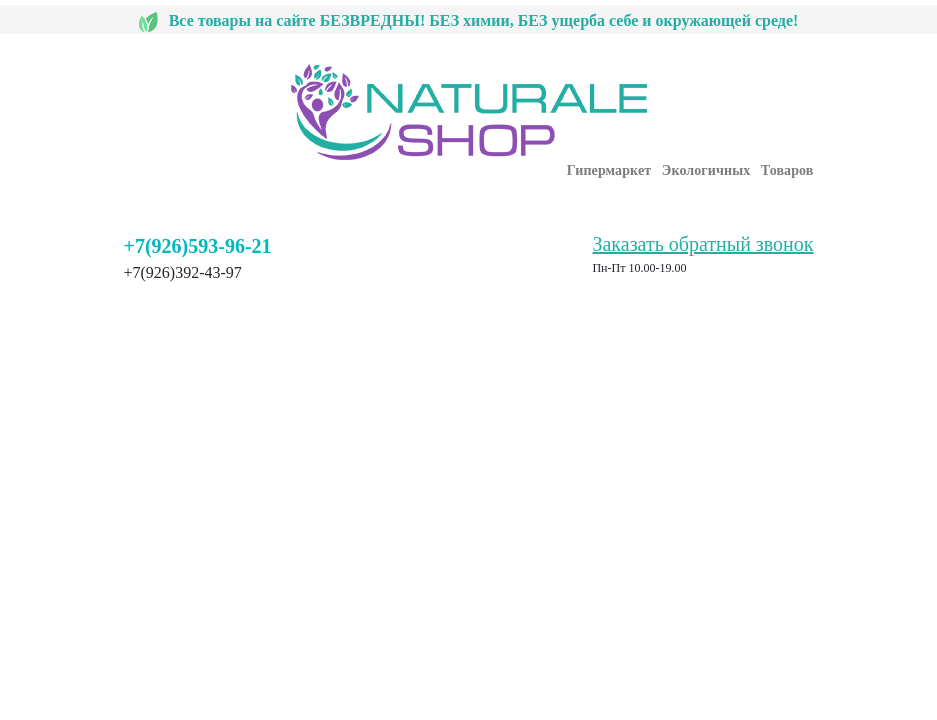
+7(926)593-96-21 (198, 246)
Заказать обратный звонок (702, 244)
